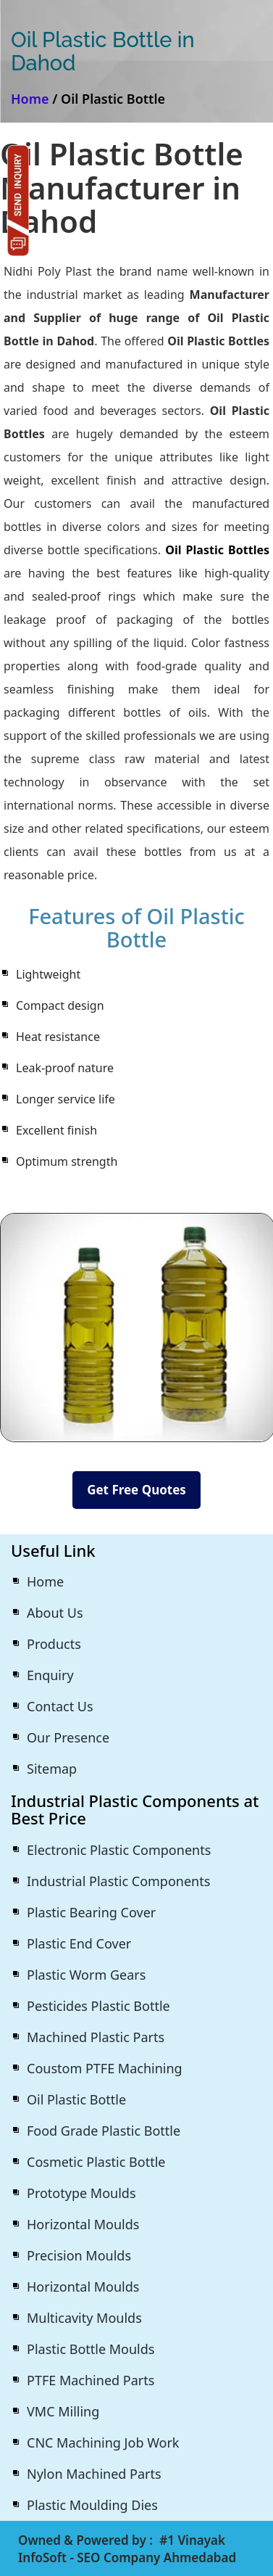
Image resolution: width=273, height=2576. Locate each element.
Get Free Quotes (136, 1489)
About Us (55, 1612)
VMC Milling (63, 2411)
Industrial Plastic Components (118, 1881)
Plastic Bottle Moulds (90, 2349)
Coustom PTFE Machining (104, 2068)
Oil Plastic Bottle (76, 2099)
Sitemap (52, 1768)
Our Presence (68, 1737)
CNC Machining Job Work (103, 2442)
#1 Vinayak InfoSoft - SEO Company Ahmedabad (127, 2549)
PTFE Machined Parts (90, 2380)
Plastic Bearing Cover (91, 1912)
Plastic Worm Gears (86, 1974)
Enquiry (50, 1675)
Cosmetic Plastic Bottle (96, 2161)
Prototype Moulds (81, 2193)
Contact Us (60, 1706)
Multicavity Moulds (84, 2317)
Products (54, 1644)
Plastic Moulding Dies (92, 2505)
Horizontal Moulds (83, 2224)
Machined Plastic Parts (95, 2037)
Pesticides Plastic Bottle (98, 2006)
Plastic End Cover (79, 1943)
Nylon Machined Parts (94, 2473)
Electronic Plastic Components (119, 1850)
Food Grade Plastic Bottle (103, 2130)
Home (30, 98)
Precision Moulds (79, 2255)
